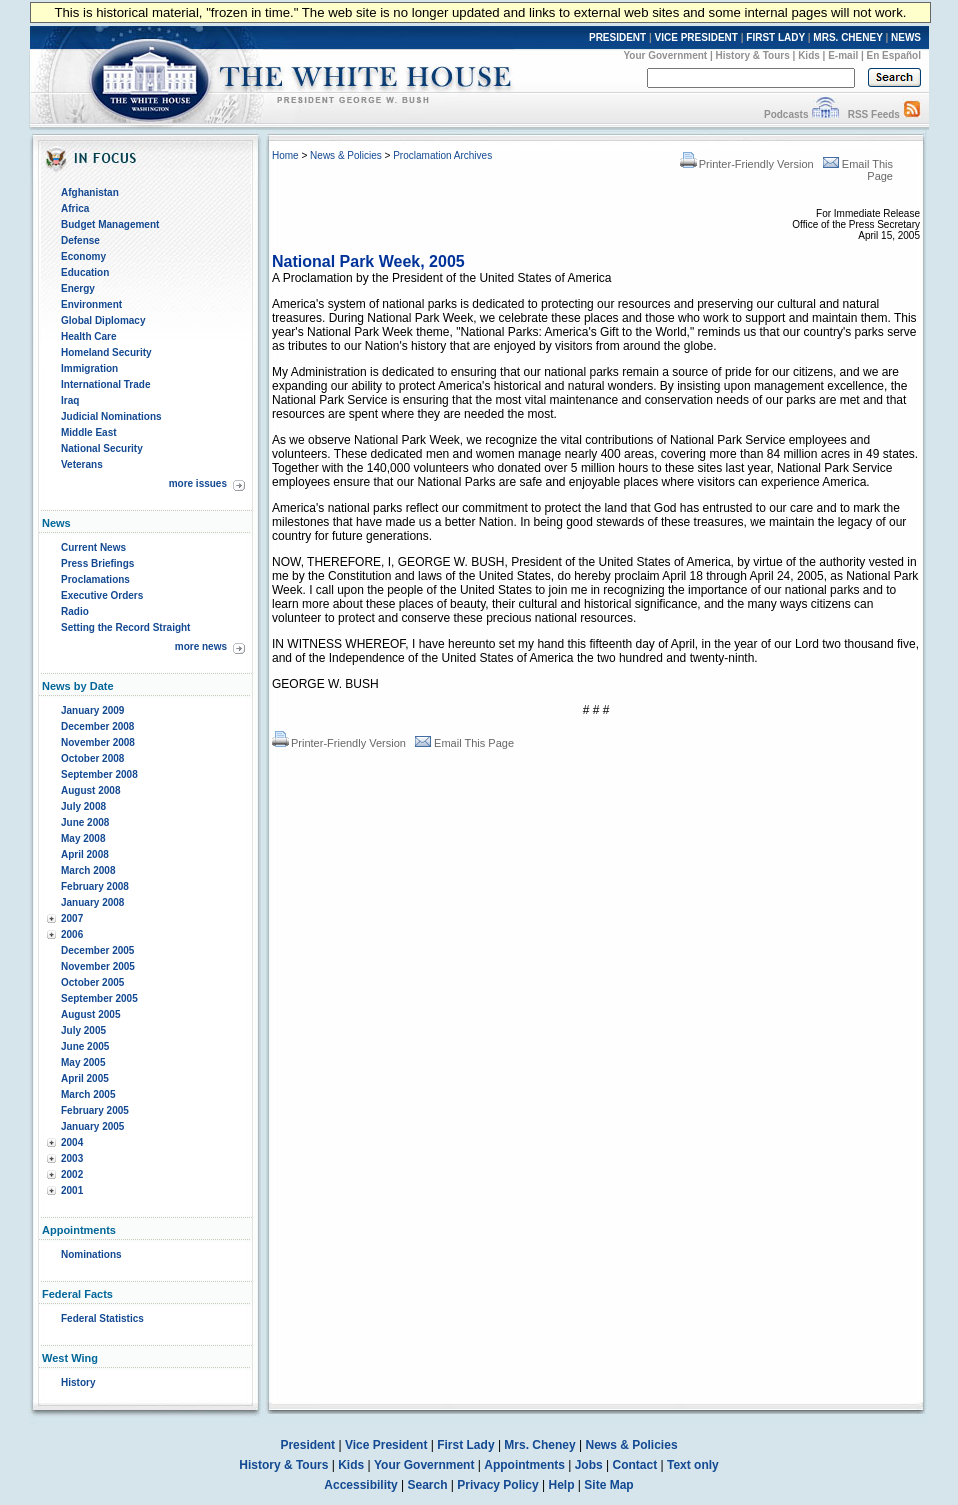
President (307, 1445)
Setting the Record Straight (125, 627)
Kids (809, 55)
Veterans (82, 464)
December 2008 (97, 726)
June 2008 (85, 822)
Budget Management (110, 224)
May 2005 (83, 1062)
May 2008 (83, 838)
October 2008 (92, 758)
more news (201, 646)
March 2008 (88, 870)
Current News (93, 547)
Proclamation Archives (442, 155)
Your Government (665, 55)
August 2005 (90, 1014)
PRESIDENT (617, 37)
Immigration (89, 368)
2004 (72, 1142)
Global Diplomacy (103, 320)
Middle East (89, 432)
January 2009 (92, 710)
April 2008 (85, 854)
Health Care (89, 336)
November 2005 (98, 966)
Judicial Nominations (111, 416)
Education (85, 272)
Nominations (91, 1254)
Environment (91, 304)
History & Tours (753, 55)
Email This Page (464, 743)
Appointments (524, 1465)
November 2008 (98, 742)
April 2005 (85, 1078)
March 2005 (88, 1094)
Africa (75, 208)
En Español (894, 55)
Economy (83, 256)
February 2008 (95, 886)
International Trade (105, 384)
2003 (72, 1158)
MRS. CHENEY (847, 37)
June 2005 (85, 1046)
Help (562, 1485)
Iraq (70, 400)
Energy (78, 288)
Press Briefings (97, 563)
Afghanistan (90, 192)
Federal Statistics (102, 1318)
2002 (72, 1174)
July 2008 (83, 806)
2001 (72, 1190)
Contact (635, 1465)
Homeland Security (106, 352)
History (78, 1382)
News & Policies (346, 155)
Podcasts (786, 114)
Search (428, 1485)
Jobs (589, 1465)
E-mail (843, 55)
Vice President (386, 1445)
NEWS (906, 37)
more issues (198, 483)
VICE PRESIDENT (696, 37)
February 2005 (95, 1110)
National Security (102, 448)
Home (285, 155)
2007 (72, 918)
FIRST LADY (775, 37)
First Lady (465, 1445)
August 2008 (90, 790)
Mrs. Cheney (539, 1445)
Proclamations (95, 579)
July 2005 (83, 1030)
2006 (72, 934)
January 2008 (92, 902)
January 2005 (92, 1126)
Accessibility (360, 1485)
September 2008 (99, 774)
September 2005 (99, 998)
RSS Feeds (874, 114)
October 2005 (92, 982)
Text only (693, 1465)
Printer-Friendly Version (747, 164)
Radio (75, 611)
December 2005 (97, 950)
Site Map (608, 1485)
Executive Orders (102, 595)
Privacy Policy (497, 1485)
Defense (80, 240)
